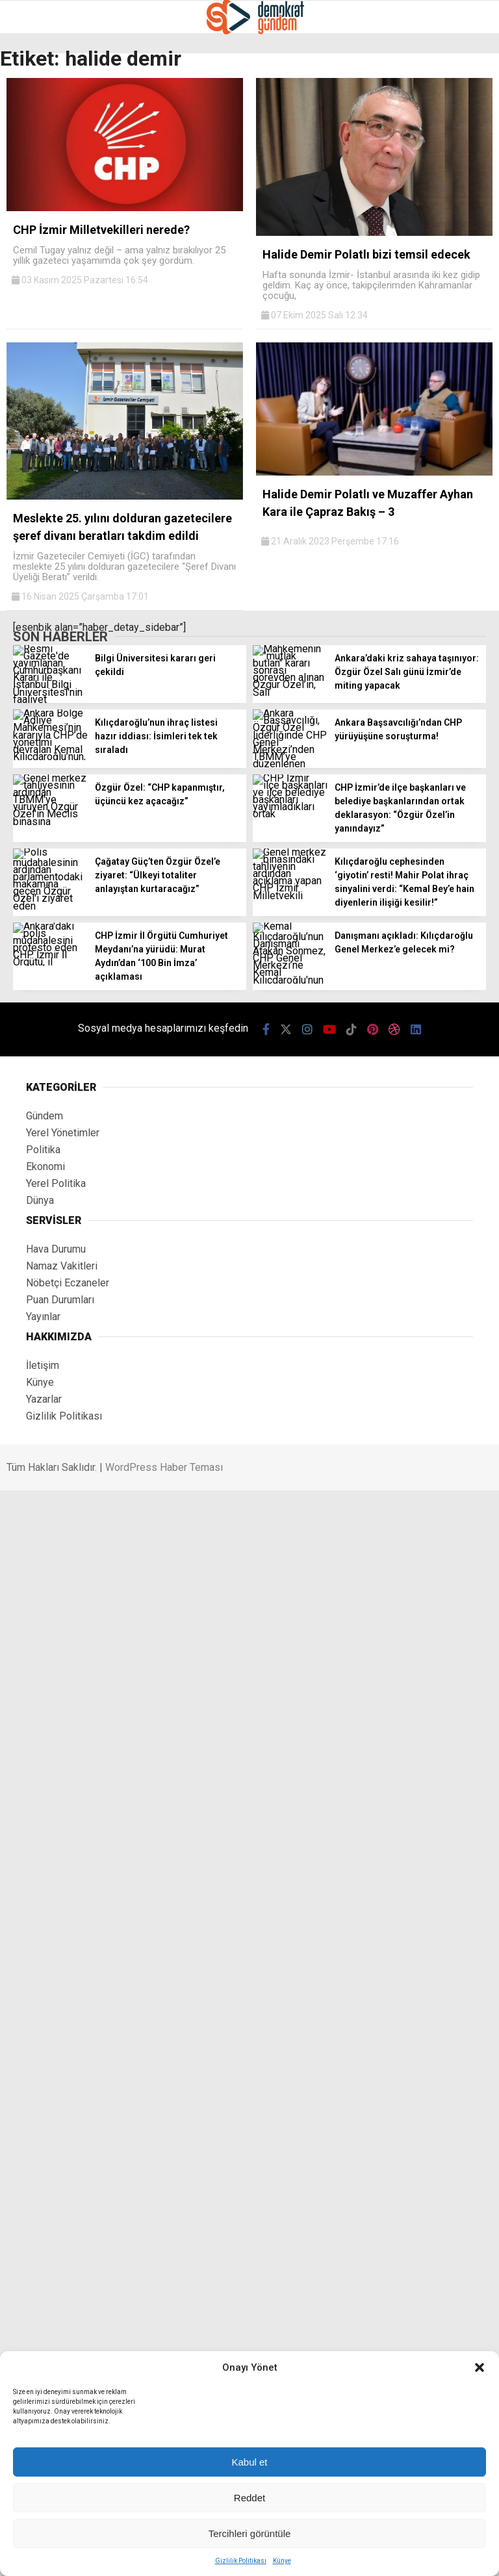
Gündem (44, 1116)
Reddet (249, 2497)
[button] (479, 2367)
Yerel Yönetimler (62, 1133)
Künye (282, 2560)
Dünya (40, 1200)
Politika (43, 1149)
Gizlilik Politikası (240, 2560)
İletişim (42, 1365)
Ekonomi (45, 1166)
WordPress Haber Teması (164, 1467)
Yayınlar (43, 1316)
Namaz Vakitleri (61, 1266)
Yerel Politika (56, 1183)
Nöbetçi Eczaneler (67, 1283)
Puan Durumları (60, 1300)
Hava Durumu (56, 1249)
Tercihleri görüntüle (250, 2533)
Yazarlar (44, 1399)
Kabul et (249, 2462)
